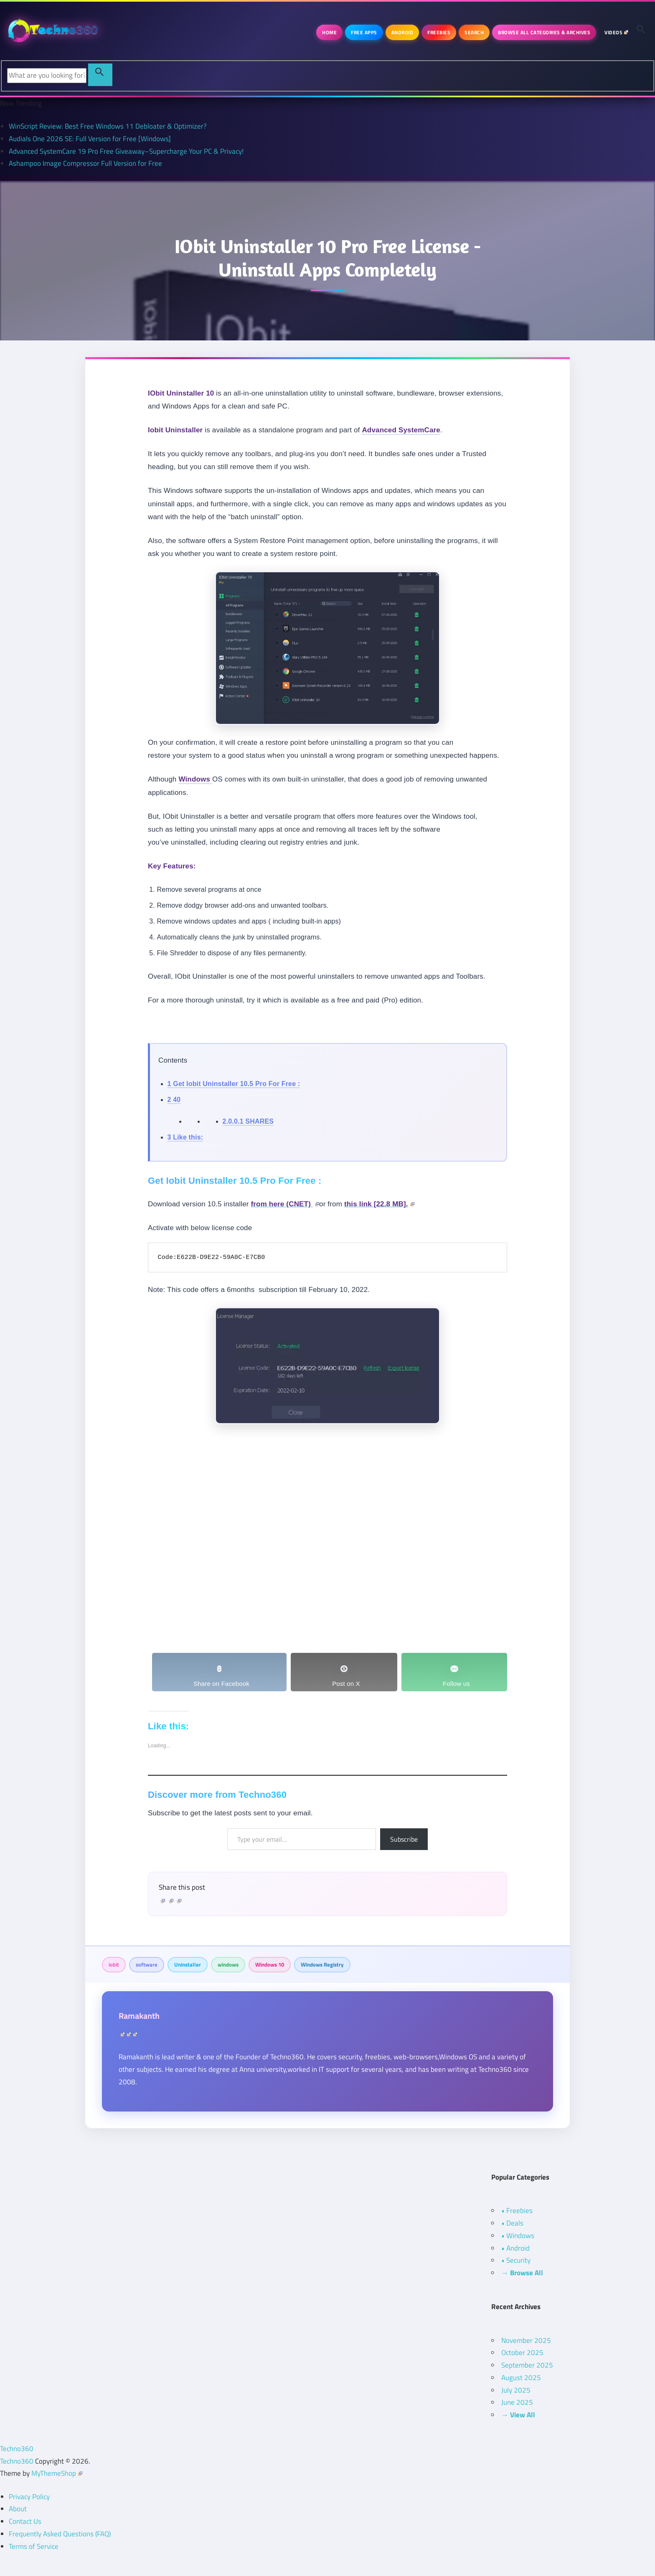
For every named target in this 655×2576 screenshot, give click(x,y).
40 (174, 1099)
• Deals (512, 2223)
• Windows (517, 2235)
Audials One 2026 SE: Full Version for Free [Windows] (90, 138)
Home (329, 32)
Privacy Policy (29, 2496)
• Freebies (517, 2210)
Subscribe (404, 1839)
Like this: (185, 1137)
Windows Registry (322, 1964)
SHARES (248, 1121)
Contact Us (25, 2521)
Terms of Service (33, 2546)
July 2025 (516, 2390)
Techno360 (16, 2448)
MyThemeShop (56, 2473)
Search (474, 32)
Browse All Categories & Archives (544, 32)
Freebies (438, 32)
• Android (515, 2248)
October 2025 (522, 2352)
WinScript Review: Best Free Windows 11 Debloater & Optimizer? (108, 126)
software (146, 1964)
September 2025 (527, 2365)
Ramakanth (139, 2015)
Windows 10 (269, 1964)
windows (228, 1964)
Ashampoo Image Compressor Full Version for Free (85, 163)
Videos (616, 32)
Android (402, 32)
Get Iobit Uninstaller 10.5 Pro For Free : (234, 1083)
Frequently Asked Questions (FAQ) (60, 2533)
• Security (516, 2260)
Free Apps (364, 32)
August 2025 (521, 2377)
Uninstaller (187, 1964)
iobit (114, 1964)
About (18, 2508)
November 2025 (526, 2340)
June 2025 (517, 2402)
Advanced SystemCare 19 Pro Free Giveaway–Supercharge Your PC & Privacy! (126, 151)
